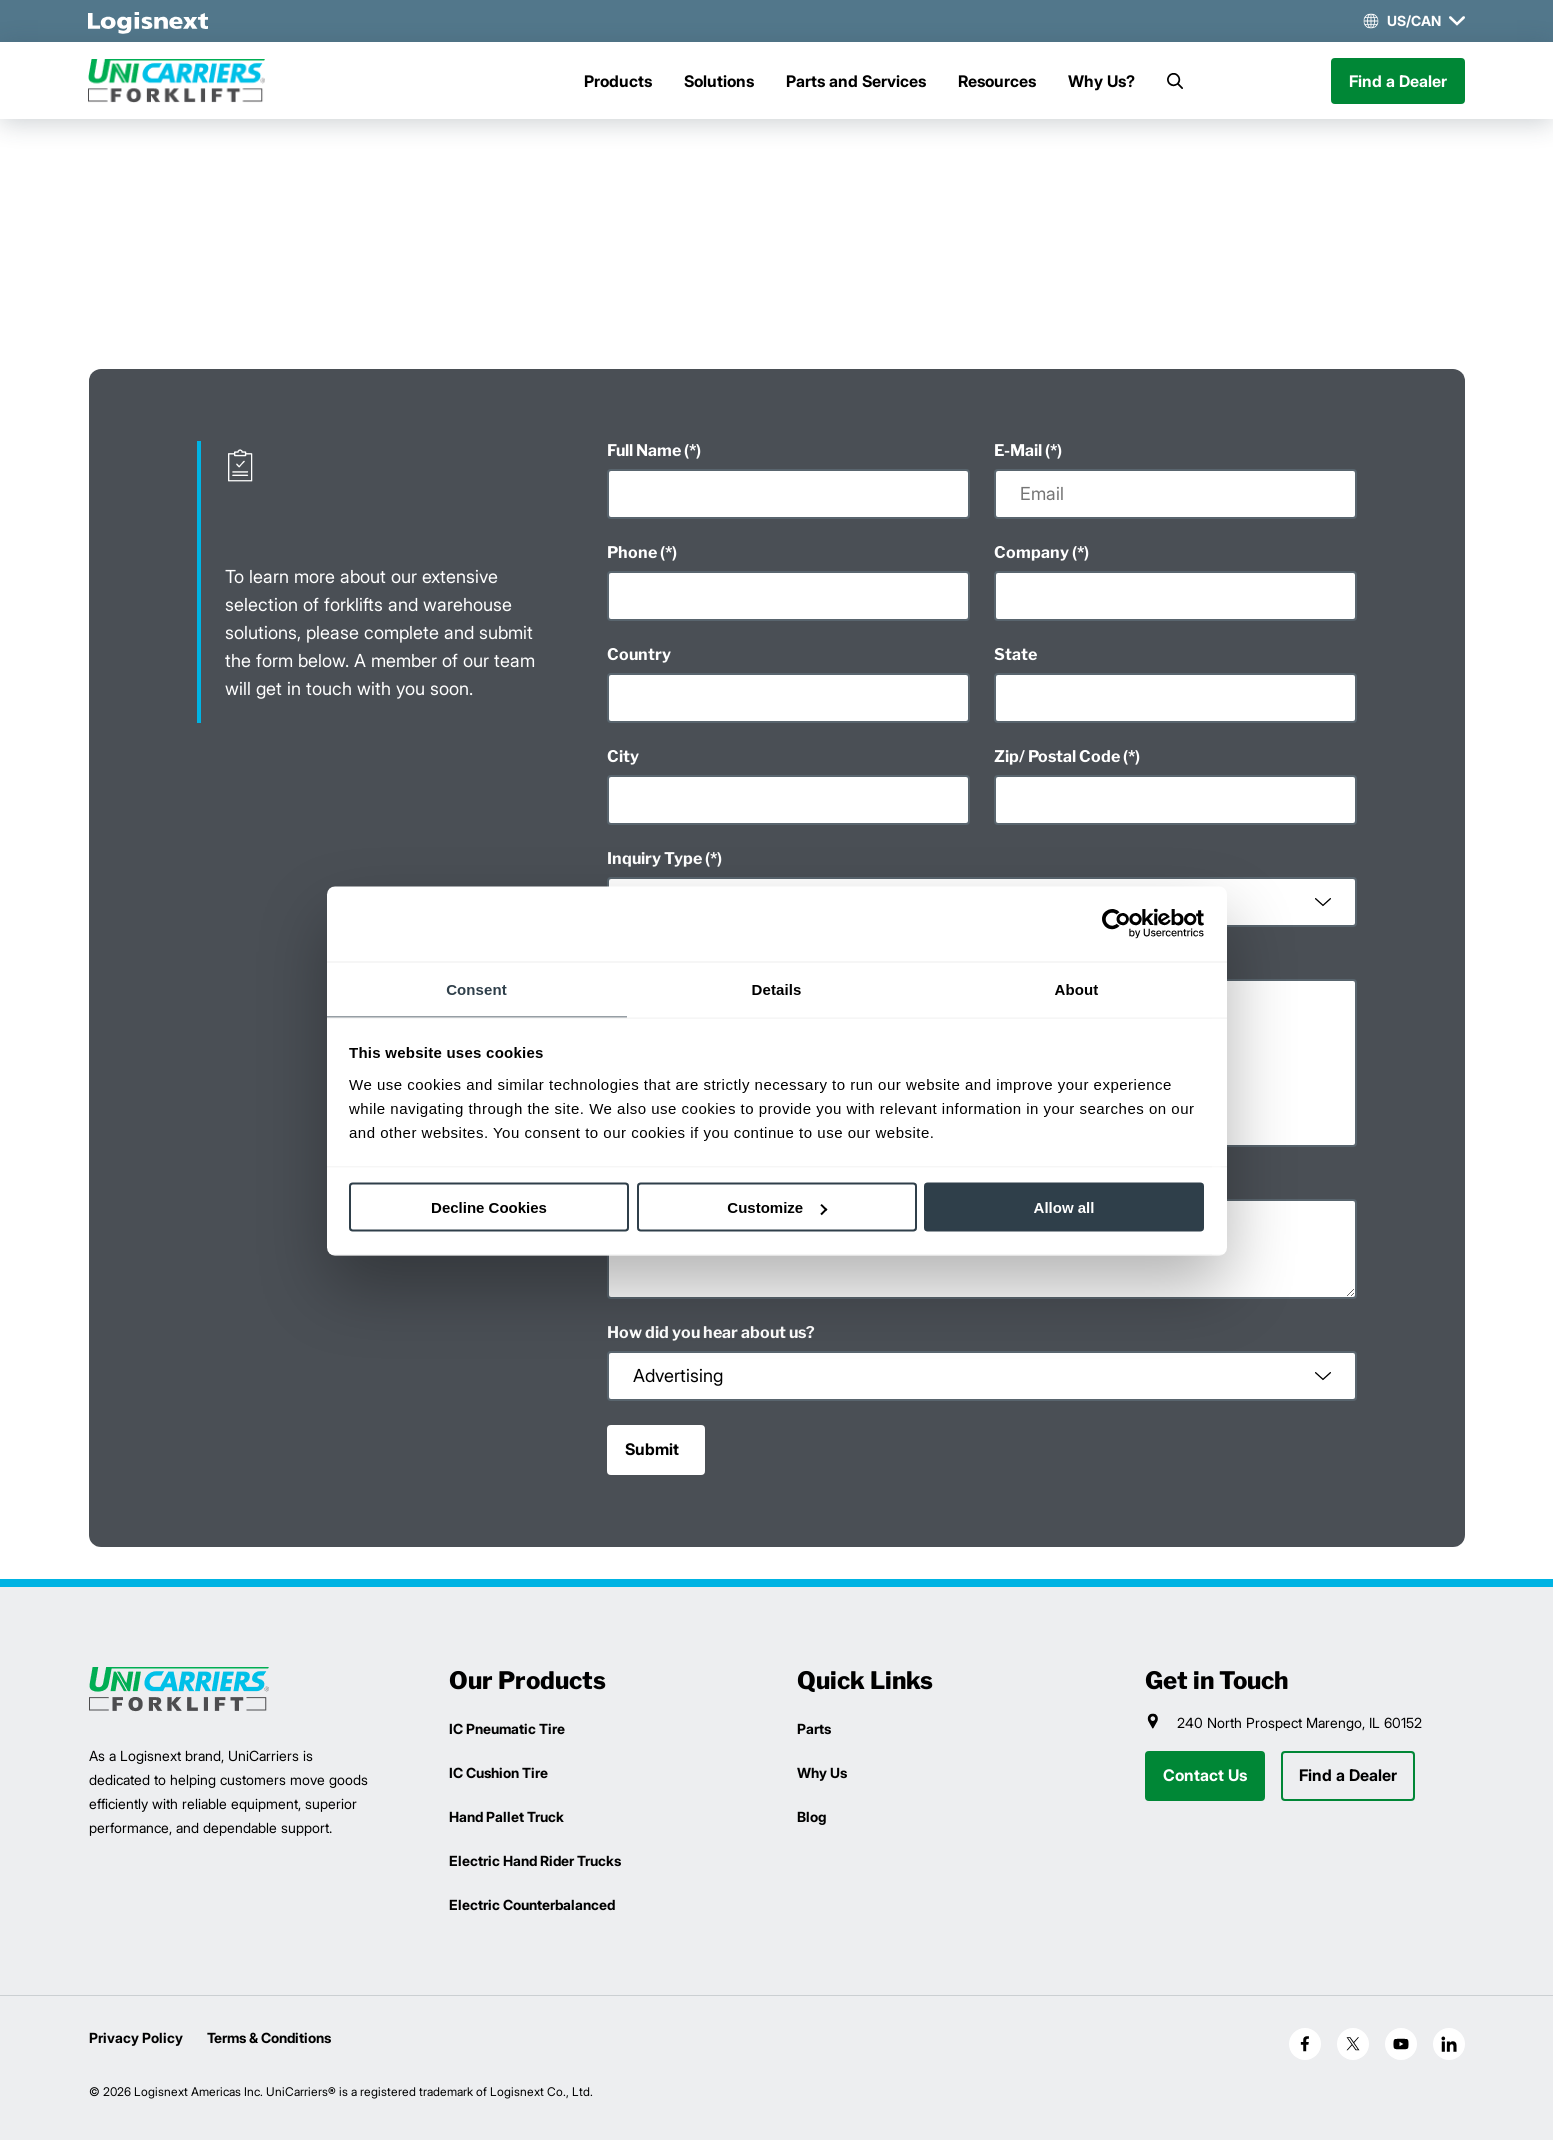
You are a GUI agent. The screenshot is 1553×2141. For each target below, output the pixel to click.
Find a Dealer (1398, 81)
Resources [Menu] (997, 81)
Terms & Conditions (269, 2038)
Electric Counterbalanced (532, 1905)
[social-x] (1353, 2045)
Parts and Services (856, 81)
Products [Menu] (618, 81)
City (623, 757)
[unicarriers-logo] (179, 81)
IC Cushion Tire (498, 1773)
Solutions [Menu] (719, 81)
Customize (777, 1207)
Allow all (1064, 1207)
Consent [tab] (476, 988)
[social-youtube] (1401, 2045)
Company (1031, 553)
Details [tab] (777, 988)
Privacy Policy (136, 2038)
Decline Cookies (489, 1207)
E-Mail (1018, 451)
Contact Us (1205, 1777)
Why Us (822, 1773)
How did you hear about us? (711, 1333)
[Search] (1175, 81)
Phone (632, 553)
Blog (811, 1817)
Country (639, 655)
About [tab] (1077, 988)
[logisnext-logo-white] (149, 21)
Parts (814, 1729)
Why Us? (1101, 81)
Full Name (644, 451)
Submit (652, 1451)
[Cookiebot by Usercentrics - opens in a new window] (1116, 924)
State (1015, 655)
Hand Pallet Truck (506, 1817)
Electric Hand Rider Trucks (535, 1861)
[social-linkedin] (1449, 2045)
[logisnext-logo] (179, 1690)
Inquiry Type (654, 859)
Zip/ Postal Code (1057, 757)
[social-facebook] (1305, 2045)
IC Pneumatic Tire (507, 1729)
